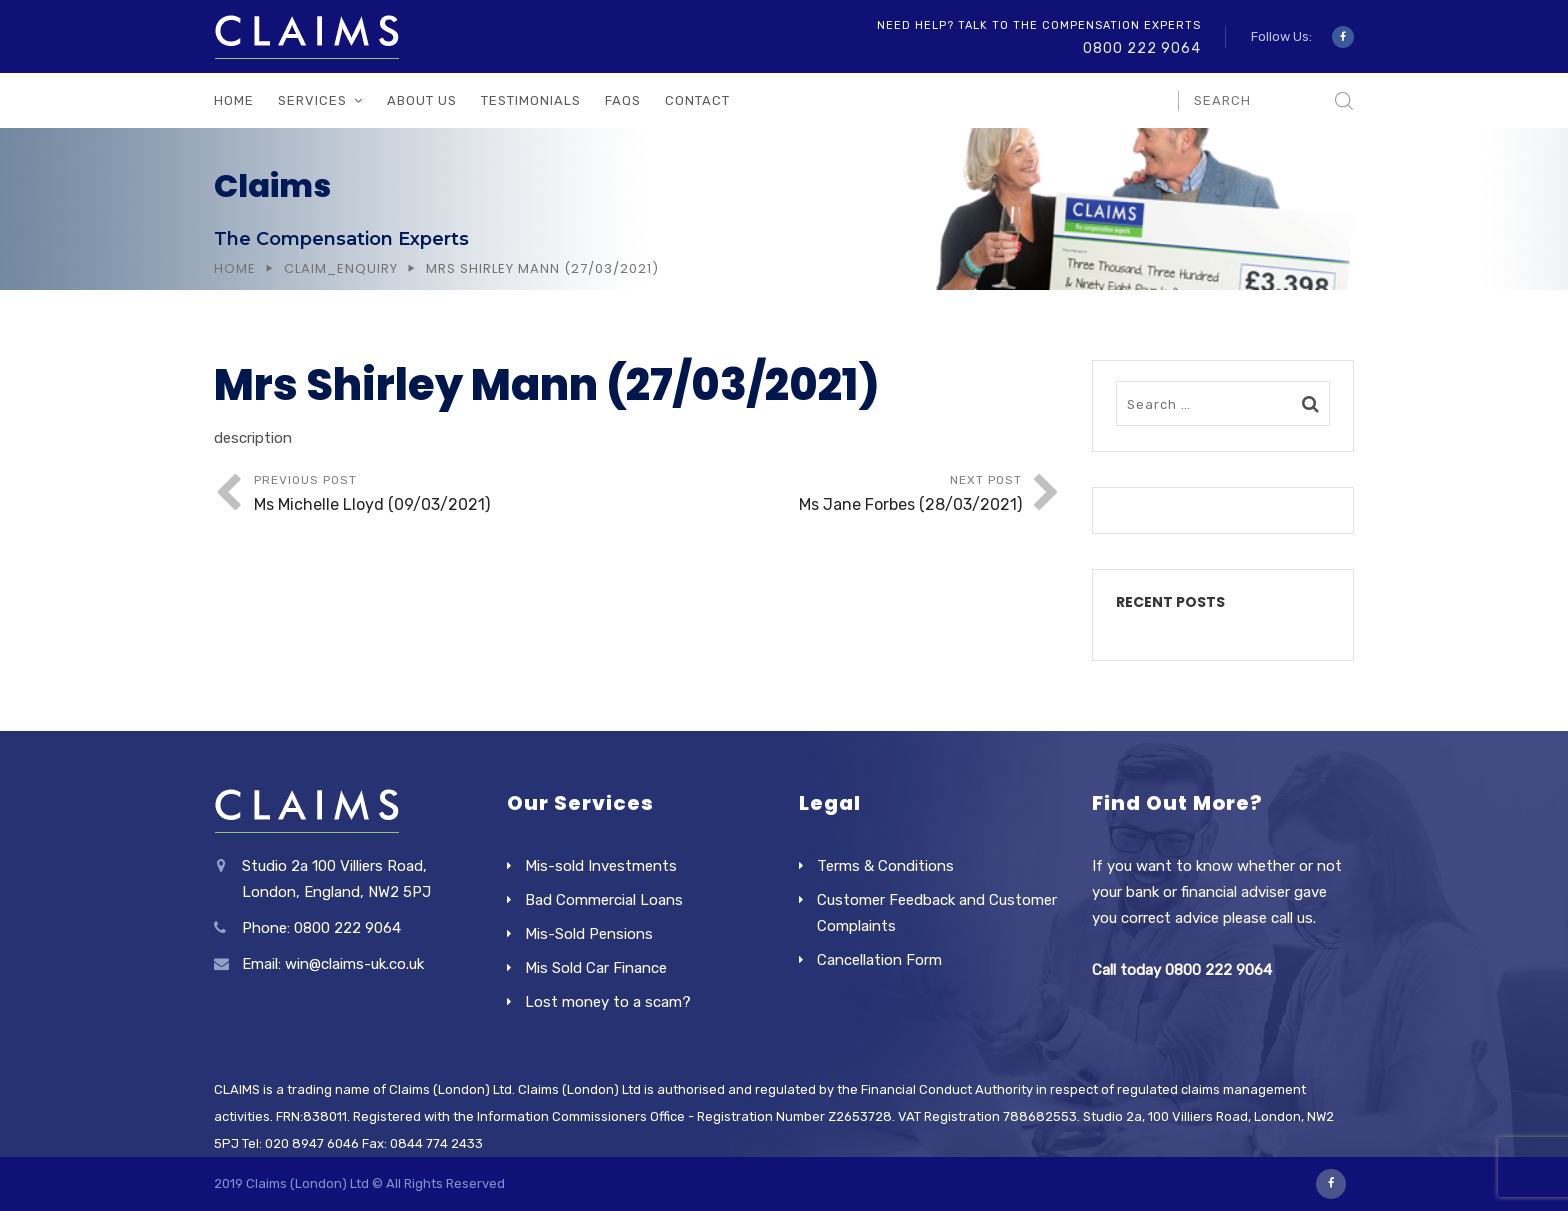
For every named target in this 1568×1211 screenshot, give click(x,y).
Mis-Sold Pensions (589, 934)
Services (312, 100)
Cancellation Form (879, 960)
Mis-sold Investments (601, 866)
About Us (422, 100)
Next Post (830, 495)
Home (234, 100)
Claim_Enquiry (341, 268)
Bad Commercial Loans (604, 900)
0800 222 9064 (1142, 48)
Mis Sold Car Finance (596, 968)
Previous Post (446, 495)
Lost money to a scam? (608, 1002)
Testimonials (531, 100)
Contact (697, 100)
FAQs (623, 100)
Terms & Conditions (885, 866)
